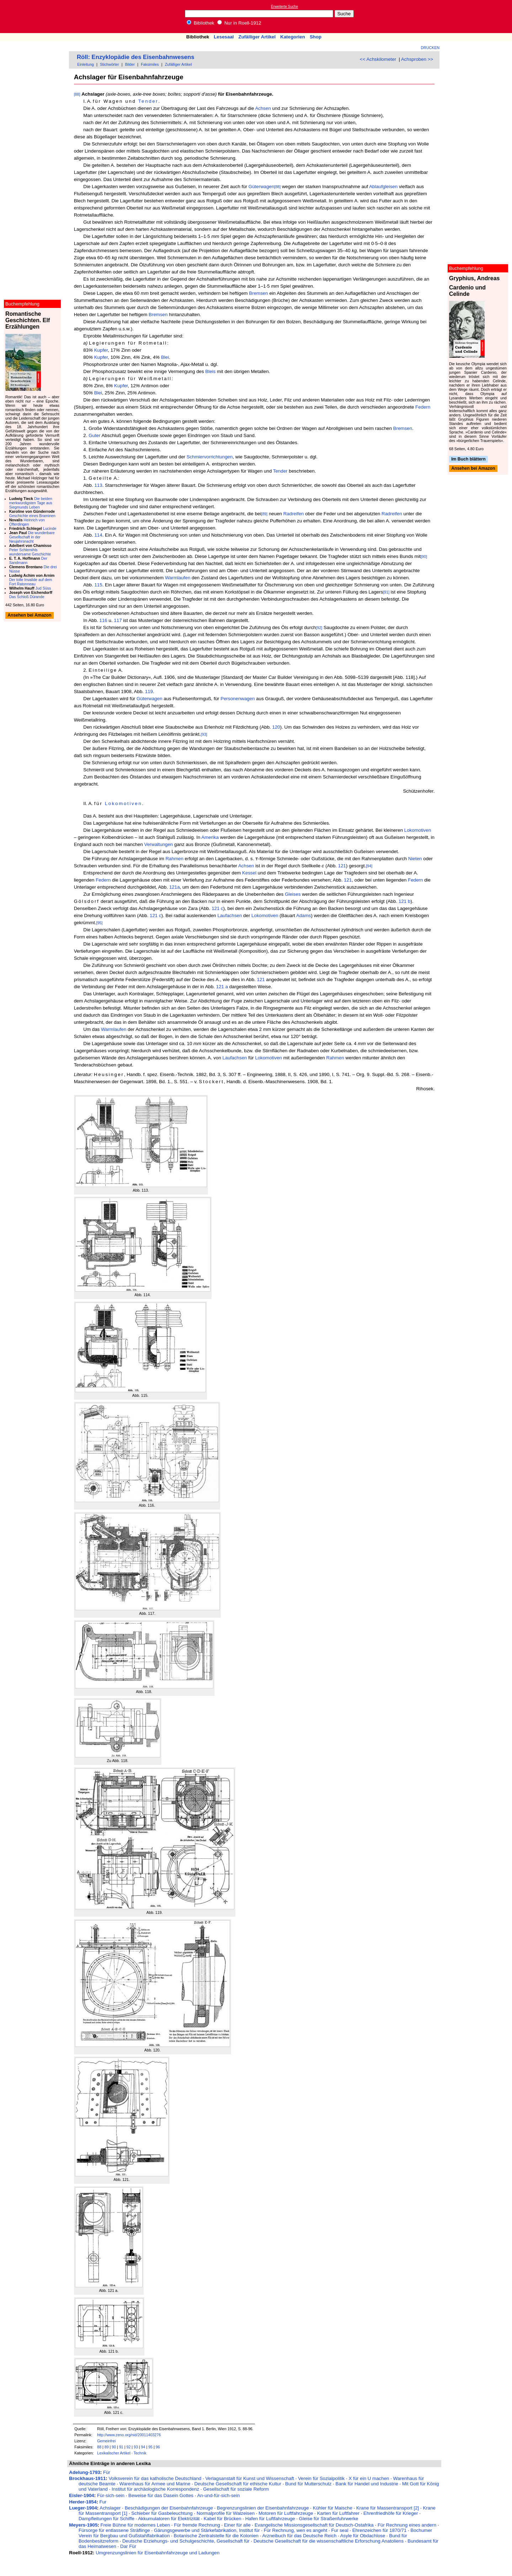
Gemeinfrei (106, 2441)
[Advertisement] (479, 16)
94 (143, 2447)
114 (98, 535)
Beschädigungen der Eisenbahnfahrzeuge (169, 2508)
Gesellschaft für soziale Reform (236, 2489)
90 (114, 2447)
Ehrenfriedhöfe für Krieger (390, 2513)
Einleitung (85, 64)
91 (121, 2447)
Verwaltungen (158, 844)
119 (149, 691)
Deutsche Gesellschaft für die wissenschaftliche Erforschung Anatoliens (329, 2541)
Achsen (263, 108)
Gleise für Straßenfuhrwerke (328, 2518)
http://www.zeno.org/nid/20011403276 (129, 2435)
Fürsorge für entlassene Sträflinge (114, 2530)
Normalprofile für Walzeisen (226, 2513)
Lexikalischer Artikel (113, 2453)
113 (98, 485)
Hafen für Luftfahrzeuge (270, 2518)
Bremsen (258, 293)
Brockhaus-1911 (87, 2478)
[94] (369, 866)
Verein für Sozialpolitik (321, 2478)
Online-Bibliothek (34, 16)
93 (136, 2447)
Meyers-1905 (83, 2525)
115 (98, 584)
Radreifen (293, 513)
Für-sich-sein (110, 2495)
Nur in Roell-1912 (239, 23)
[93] (204, 734)
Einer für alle (237, 2525)
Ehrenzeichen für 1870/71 (379, 2530)
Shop (315, 36)
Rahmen (174, 858)
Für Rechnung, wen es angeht (295, 2530)
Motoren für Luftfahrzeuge (285, 2513)
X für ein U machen (368, 2478)
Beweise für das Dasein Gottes (160, 2495)
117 (118, 620)
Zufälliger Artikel (257, 36)
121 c (217, 908)
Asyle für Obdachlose (362, 2535)
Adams (303, 915)
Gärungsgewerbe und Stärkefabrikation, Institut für (207, 2530)
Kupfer (101, 350)
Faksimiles (150, 64)
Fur (103, 2502)
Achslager (110, 2508)
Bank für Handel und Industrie (367, 2483)
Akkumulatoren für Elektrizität (168, 2518)
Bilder (130, 64)
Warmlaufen (177, 577)
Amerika (210, 837)
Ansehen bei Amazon (473, 468)
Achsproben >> (417, 59)
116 (103, 620)
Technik (140, 2453)
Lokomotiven (123, 803)
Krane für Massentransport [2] (387, 2508)
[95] (99, 923)
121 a (222, 986)
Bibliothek (200, 23)
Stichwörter (109, 64)
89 (107, 2447)
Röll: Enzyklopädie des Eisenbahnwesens (135, 57)
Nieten (415, 858)
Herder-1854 (82, 2502)
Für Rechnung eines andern (407, 2525)
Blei (165, 357)
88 (99, 2447)
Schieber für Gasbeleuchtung (162, 2513)
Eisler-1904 (81, 2495)
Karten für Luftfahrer (338, 2513)
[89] (264, 514)
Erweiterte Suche (284, 7)
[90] (424, 556)
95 (150, 2447)
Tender (148, 101)
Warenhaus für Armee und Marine (155, 2483)
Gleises (292, 894)
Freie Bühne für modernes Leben (135, 2525)
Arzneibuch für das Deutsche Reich (299, 2535)
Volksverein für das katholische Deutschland (154, 2478)
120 (276, 727)
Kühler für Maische (332, 2508)
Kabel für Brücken (222, 2518)
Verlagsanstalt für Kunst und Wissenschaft (249, 2478)
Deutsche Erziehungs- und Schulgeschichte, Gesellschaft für (186, 2541)
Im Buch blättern (468, 459)
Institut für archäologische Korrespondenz (155, 2489)
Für (106, 2472)
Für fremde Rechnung (197, 2525)
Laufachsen (229, 915)
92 (128, 2447)
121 (342, 865)
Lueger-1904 (83, 2508)
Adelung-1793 (84, 2472)
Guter (94, 435)
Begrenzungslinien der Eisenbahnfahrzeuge (263, 2508)
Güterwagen (261, 186)
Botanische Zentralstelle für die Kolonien (216, 2535)
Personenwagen (237, 698)
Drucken (430, 48)
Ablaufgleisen (383, 186)
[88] (77, 94)
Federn (422, 407)
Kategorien (292, 36)
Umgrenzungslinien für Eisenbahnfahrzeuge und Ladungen (157, 2552)
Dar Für (128, 2546)
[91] (386, 592)
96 (158, 2447)
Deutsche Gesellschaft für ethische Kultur (237, 2483)
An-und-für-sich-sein (218, 2495)
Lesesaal (224, 36)
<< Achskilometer (378, 59)
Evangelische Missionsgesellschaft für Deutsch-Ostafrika (314, 2525)
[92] (319, 628)
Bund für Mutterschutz (308, 2483)
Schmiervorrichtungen (210, 456)
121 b (404, 901)
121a (174, 887)
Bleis (210, 371)
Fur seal (339, 2530)
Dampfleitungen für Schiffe (106, 2518)
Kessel (249, 872)
